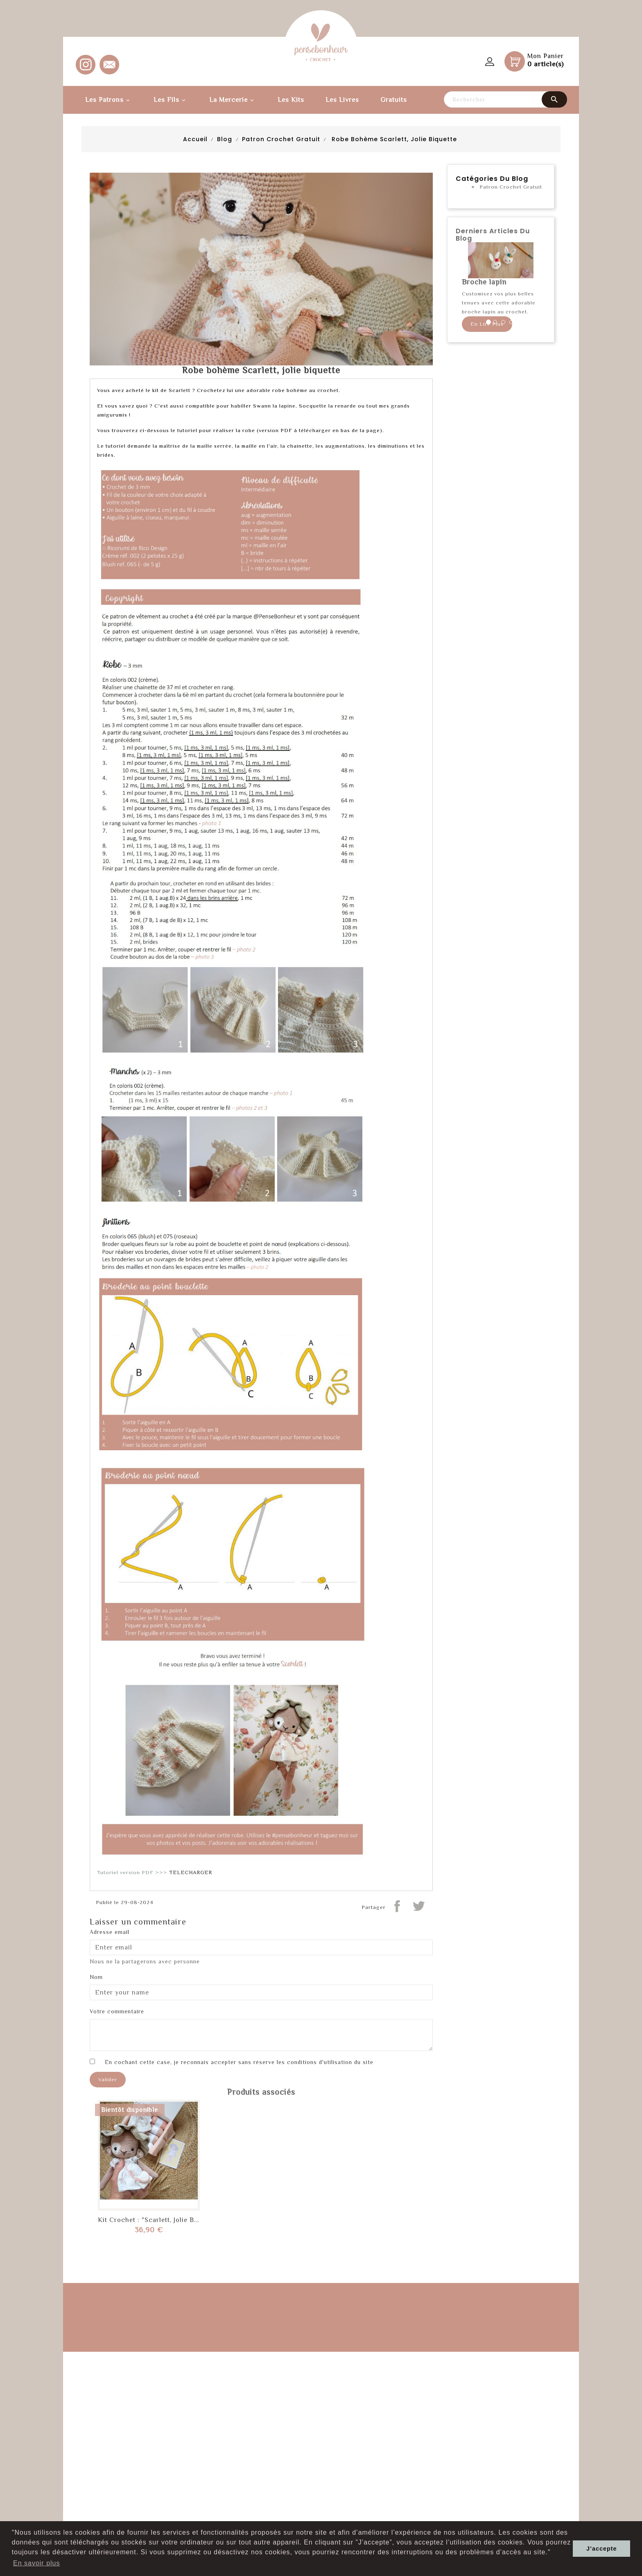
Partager (397, 1906)
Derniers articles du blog (493, 234)
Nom (96, 1977)
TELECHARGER (190, 1872)
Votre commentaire (117, 2011)
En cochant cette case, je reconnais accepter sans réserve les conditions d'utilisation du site (239, 2062)
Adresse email (109, 1932)
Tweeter (418, 1906)
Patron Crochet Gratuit (510, 187)
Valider (107, 2079)
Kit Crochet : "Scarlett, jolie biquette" (158, 2220)
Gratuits (393, 100)
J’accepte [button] (601, 2548)
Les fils (171, 100)
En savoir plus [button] (36, 2563)
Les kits (291, 100)
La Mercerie (232, 100)
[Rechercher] (505, 99)
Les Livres (342, 100)
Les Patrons (108, 100)
